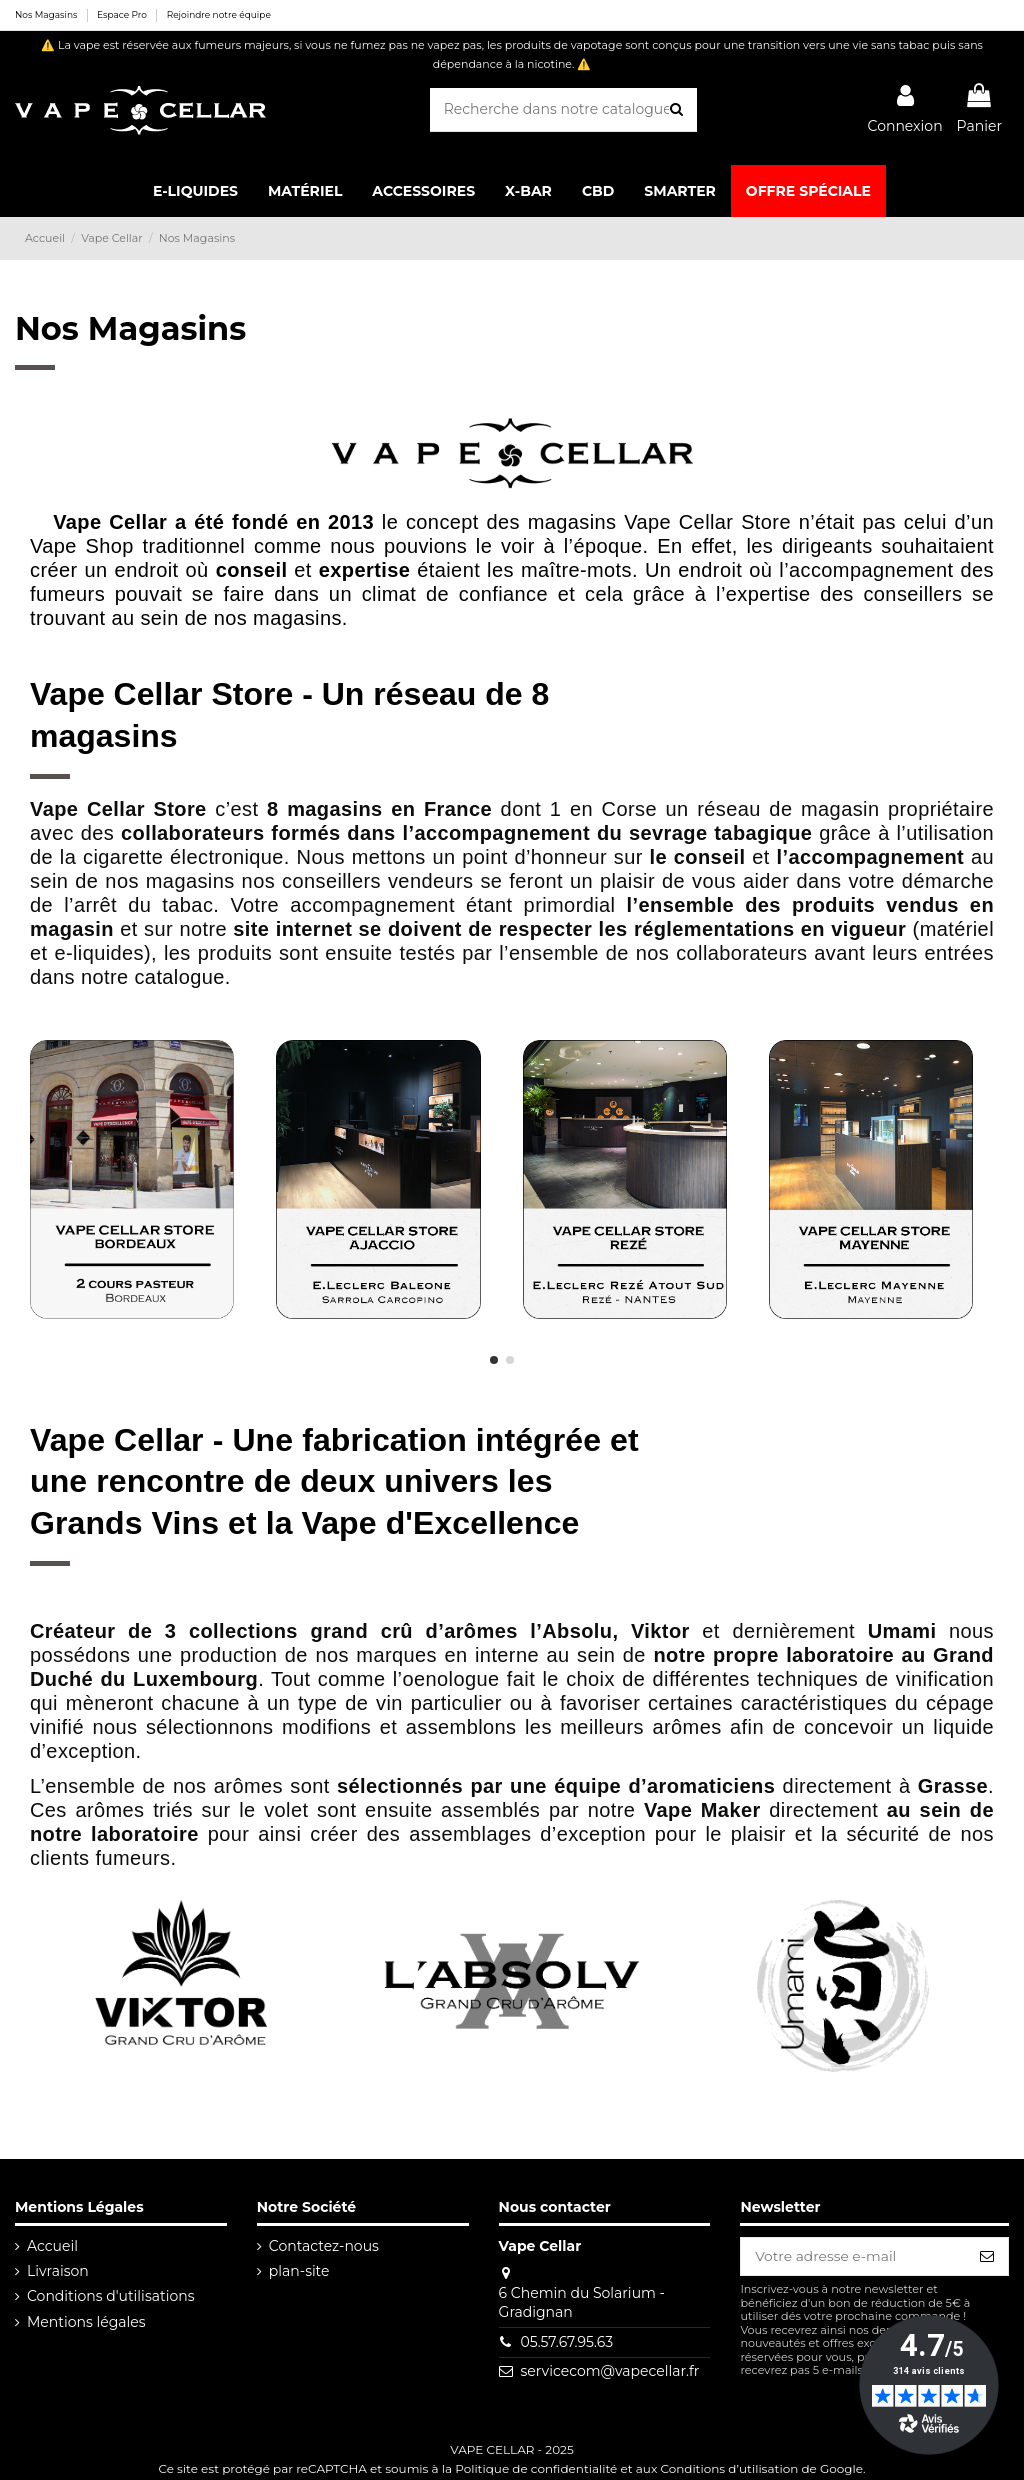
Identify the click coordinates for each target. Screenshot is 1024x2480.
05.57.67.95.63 (566, 2342)
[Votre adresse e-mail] (853, 2257)
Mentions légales (86, 2322)
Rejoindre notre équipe (219, 14)
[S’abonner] (987, 2257)
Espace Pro (123, 14)
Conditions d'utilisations (111, 2296)
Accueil (52, 2246)
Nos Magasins (47, 14)
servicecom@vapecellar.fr (609, 2371)
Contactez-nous (323, 2246)
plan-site (298, 2271)
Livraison (58, 2271)
